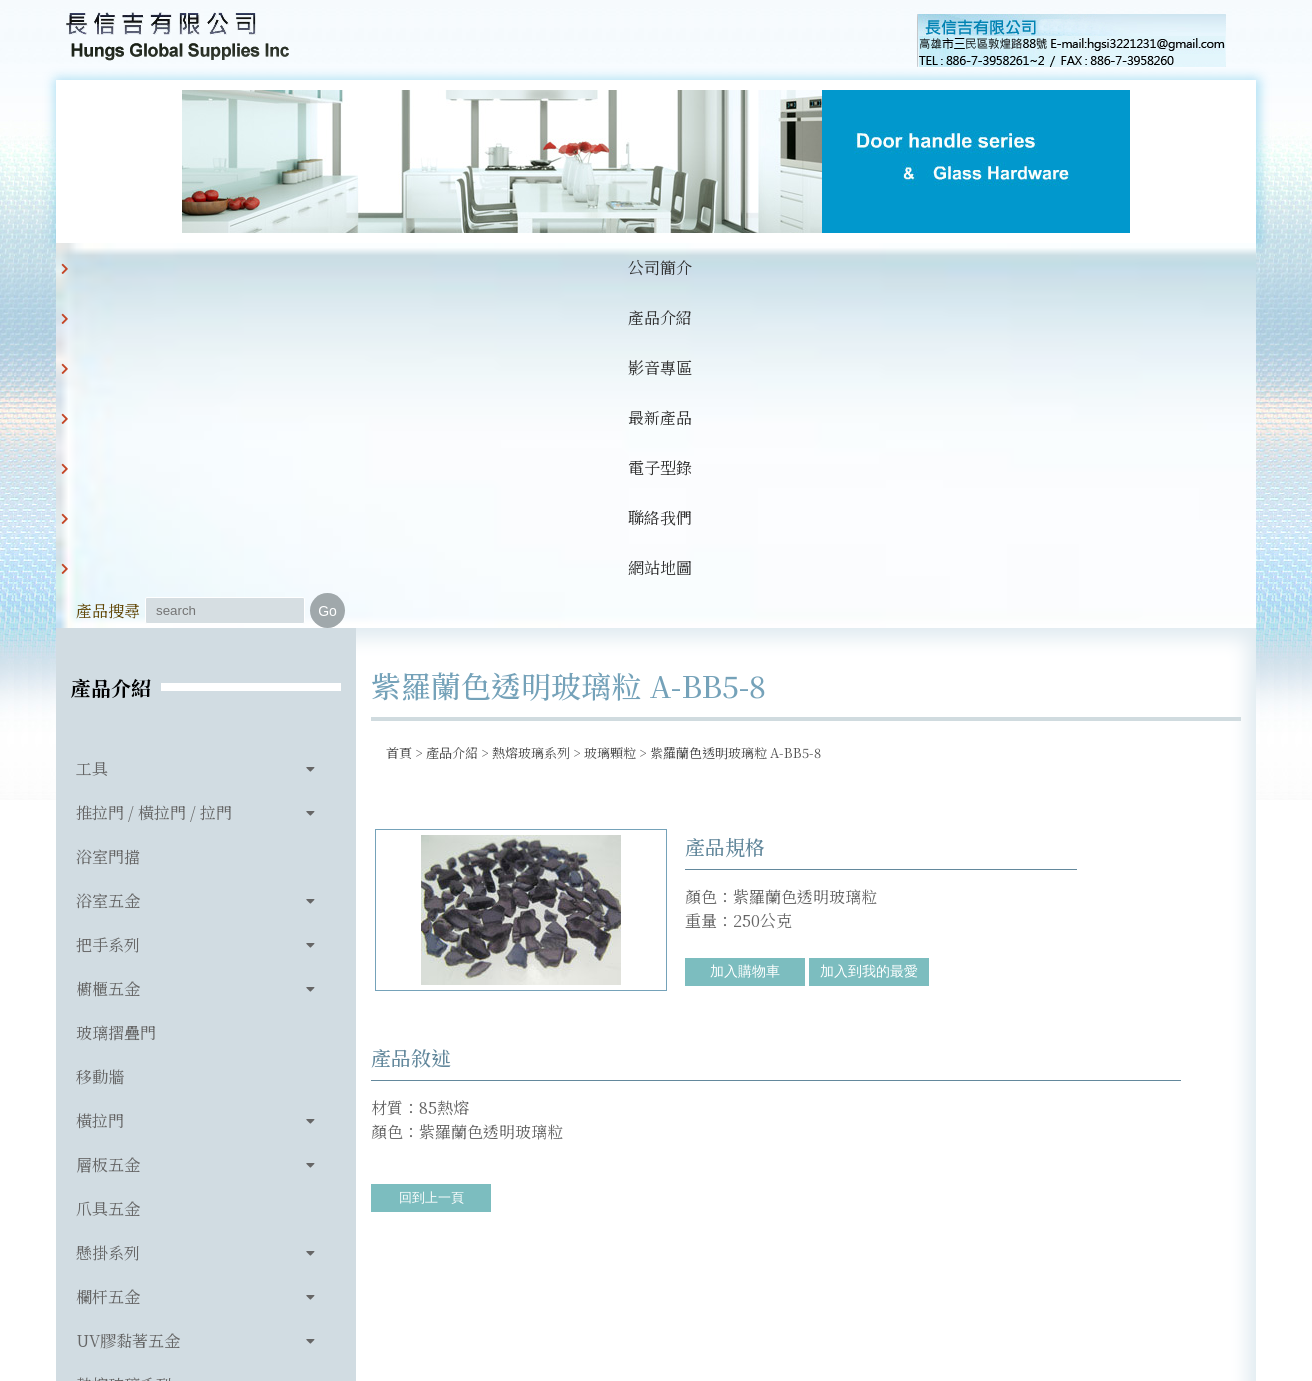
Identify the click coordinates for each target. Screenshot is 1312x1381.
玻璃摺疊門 (116, 697)
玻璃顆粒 (610, 417)
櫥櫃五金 (108, 653)
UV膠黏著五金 (128, 1005)
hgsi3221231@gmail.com (794, 1273)
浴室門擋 (108, 521)
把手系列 (108, 609)
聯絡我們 (710, 267)
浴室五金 (108, 565)
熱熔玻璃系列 (124, 1049)
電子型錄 (608, 267)
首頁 (399, 417)
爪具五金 (108, 873)
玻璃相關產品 (124, 1093)
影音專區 (404, 267)
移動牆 (100, 741)
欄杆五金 (108, 961)
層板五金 (108, 829)
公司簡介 (200, 267)
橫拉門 (100, 785)
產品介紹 (302, 267)
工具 (92, 433)
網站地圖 (812, 267)
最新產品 (506, 267)
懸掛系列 (108, 917)
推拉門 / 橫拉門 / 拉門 (154, 477)
